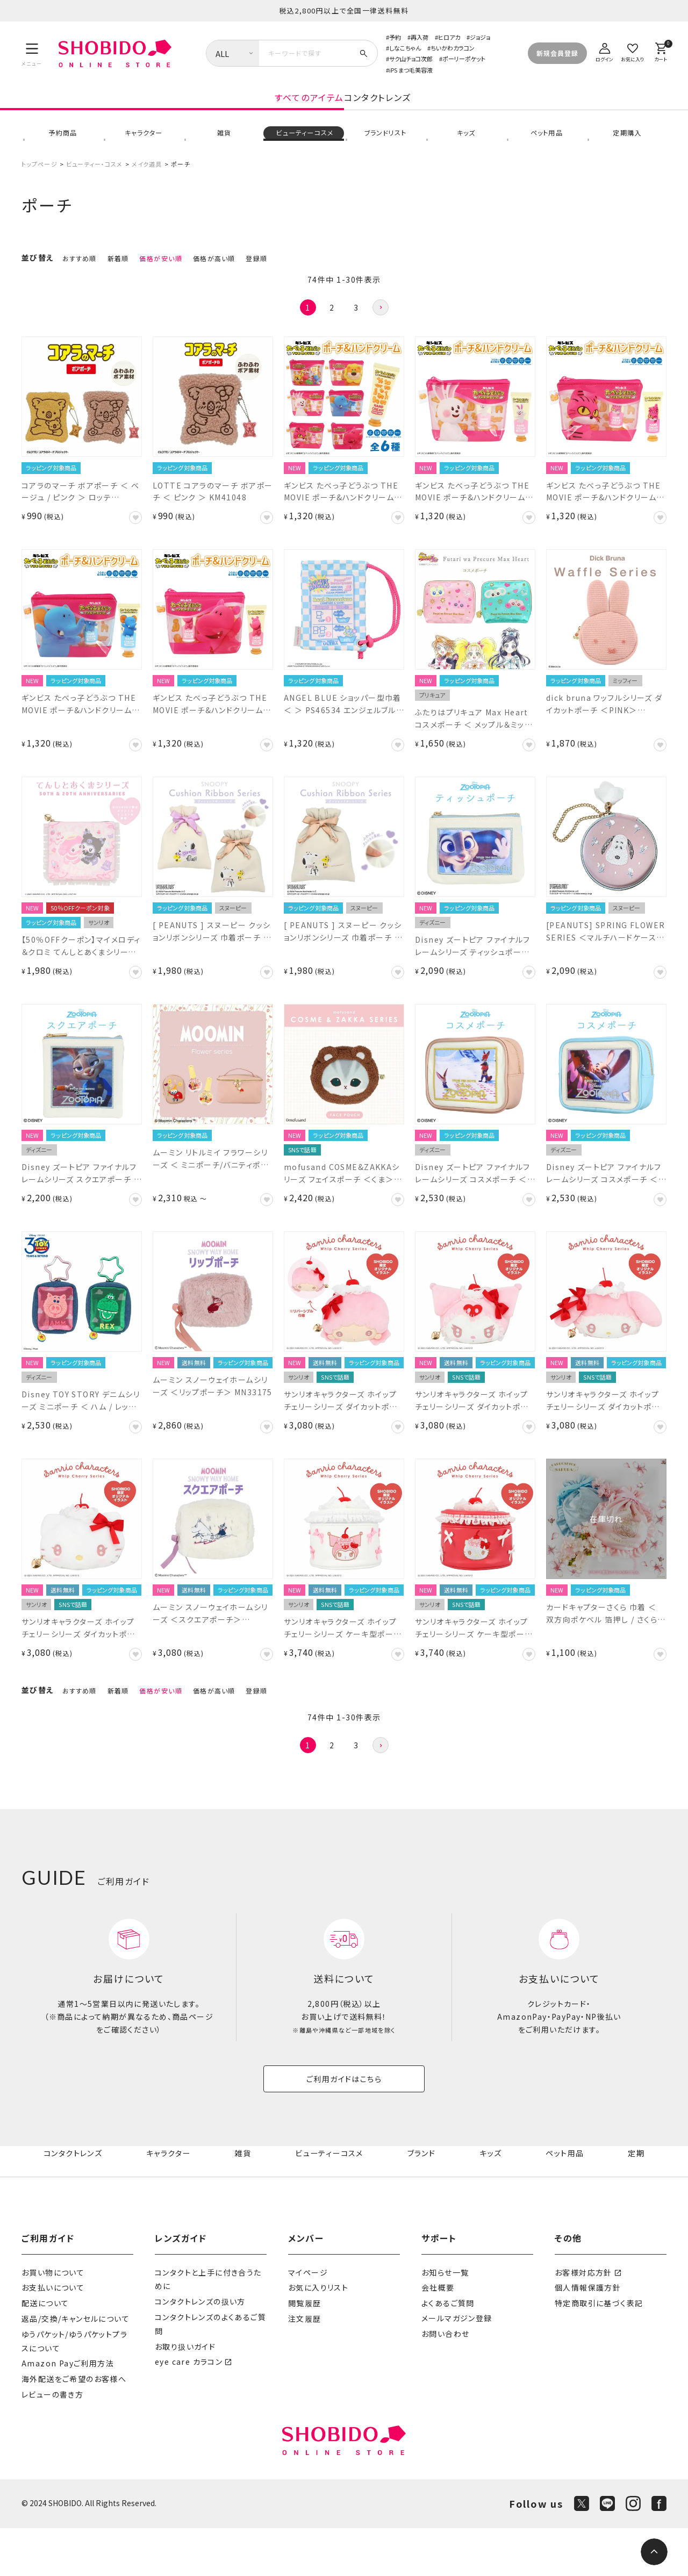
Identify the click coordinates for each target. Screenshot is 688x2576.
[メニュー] (32, 53)
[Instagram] (633, 2551)
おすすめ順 (79, 280)
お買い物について (53, 2320)
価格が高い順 (214, 280)
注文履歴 (304, 2366)
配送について (45, 2351)
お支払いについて (53, 2335)
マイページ (308, 2320)
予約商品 (61, 147)
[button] (380, 329)
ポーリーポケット (463, 58)
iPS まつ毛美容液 (411, 70)
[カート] (660, 50)
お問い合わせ (445, 2382)
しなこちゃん (405, 48)
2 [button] (331, 329)
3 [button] (356, 329)
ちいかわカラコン (453, 48)
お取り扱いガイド (185, 2394)
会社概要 (438, 2335)
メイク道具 (147, 186)
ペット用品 (546, 147)
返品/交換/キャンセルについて (76, 2366)
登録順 (256, 280)
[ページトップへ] (654, 2551)
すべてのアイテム (223, 109)
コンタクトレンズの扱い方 (200, 2349)
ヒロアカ (449, 37)
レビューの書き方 (52, 2442)
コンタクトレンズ (463, 109)
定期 (637, 2196)
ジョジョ (480, 37)
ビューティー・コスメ (94, 186)
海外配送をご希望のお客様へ (74, 2427)
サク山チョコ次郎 (411, 58)
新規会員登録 (557, 53)
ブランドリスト (384, 147)
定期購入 (626, 147)
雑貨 (223, 147)
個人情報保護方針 (588, 2335)
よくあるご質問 (448, 2351)
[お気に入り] (633, 50)
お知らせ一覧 (445, 2320)
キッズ (465, 147)
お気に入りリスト (318, 2335)
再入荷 (419, 37)
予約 (395, 37)
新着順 (118, 280)
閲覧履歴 (304, 2351)
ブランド (423, 2196)
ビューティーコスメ (304, 147)
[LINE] (607, 2551)
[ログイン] (605, 50)
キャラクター (142, 147)
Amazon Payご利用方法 (68, 2411)
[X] (581, 2551)
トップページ (40, 186)
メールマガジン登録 (456, 2366)
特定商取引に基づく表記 (599, 2351)
